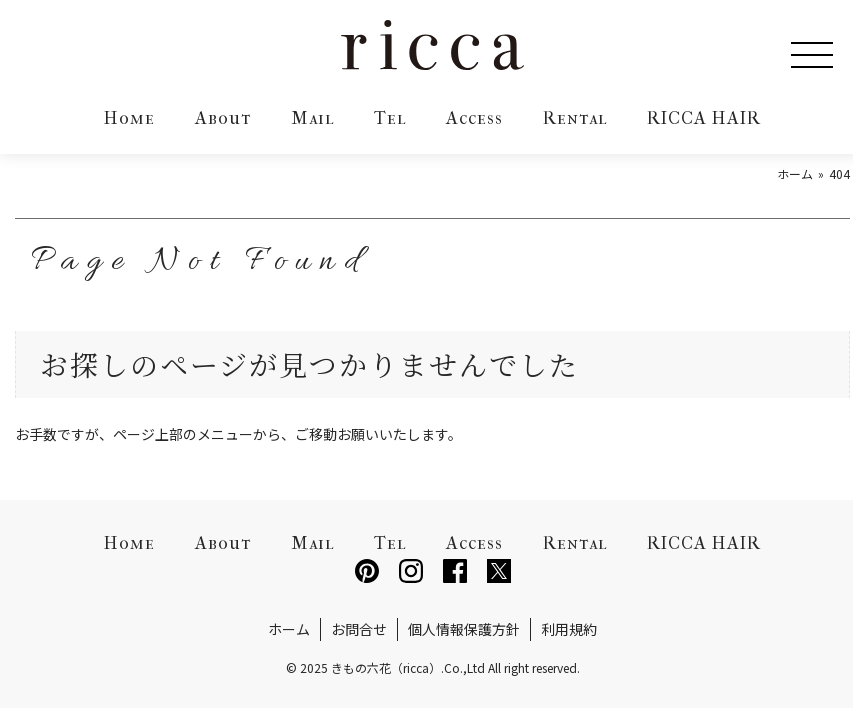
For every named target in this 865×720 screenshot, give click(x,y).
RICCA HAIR (704, 118)
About (223, 118)
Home (129, 118)
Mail (312, 118)
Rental (575, 118)
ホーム (289, 629)
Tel (390, 118)
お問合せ (359, 629)
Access (474, 118)
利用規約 (569, 629)
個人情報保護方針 (464, 629)
